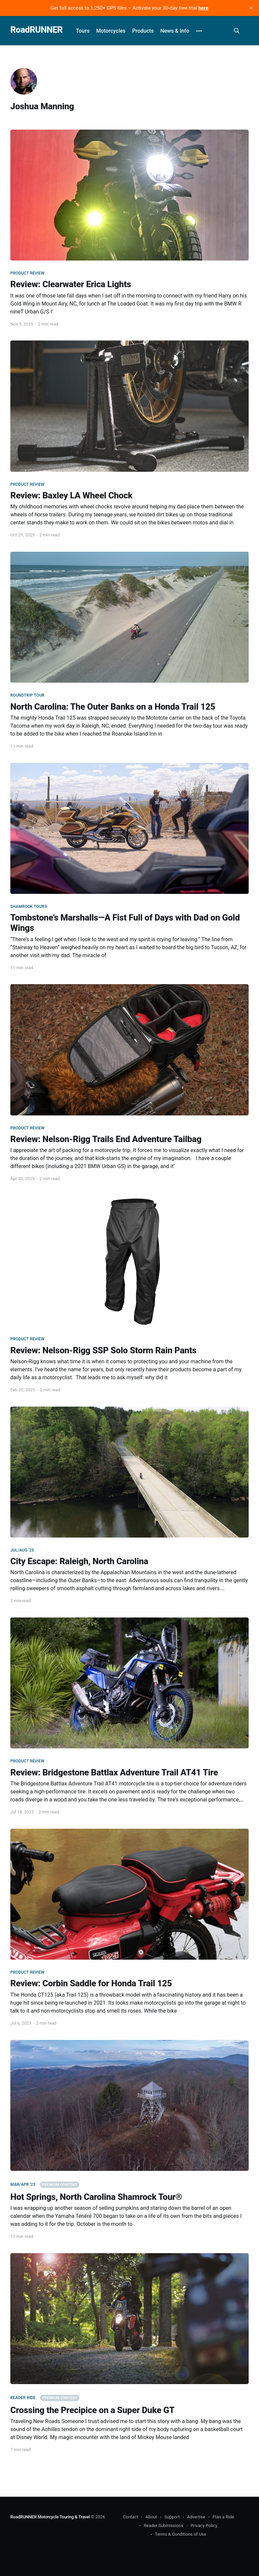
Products (143, 31)
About (151, 2516)
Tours (83, 31)
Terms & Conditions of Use (180, 2534)
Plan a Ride (223, 2516)
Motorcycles (110, 31)
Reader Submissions (163, 2525)
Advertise (196, 2516)
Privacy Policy (204, 2525)
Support (172, 2516)
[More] (199, 31)
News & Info (174, 31)
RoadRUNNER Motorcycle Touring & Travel (50, 2516)
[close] (251, 8)
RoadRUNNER (36, 29)
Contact (130, 2516)
